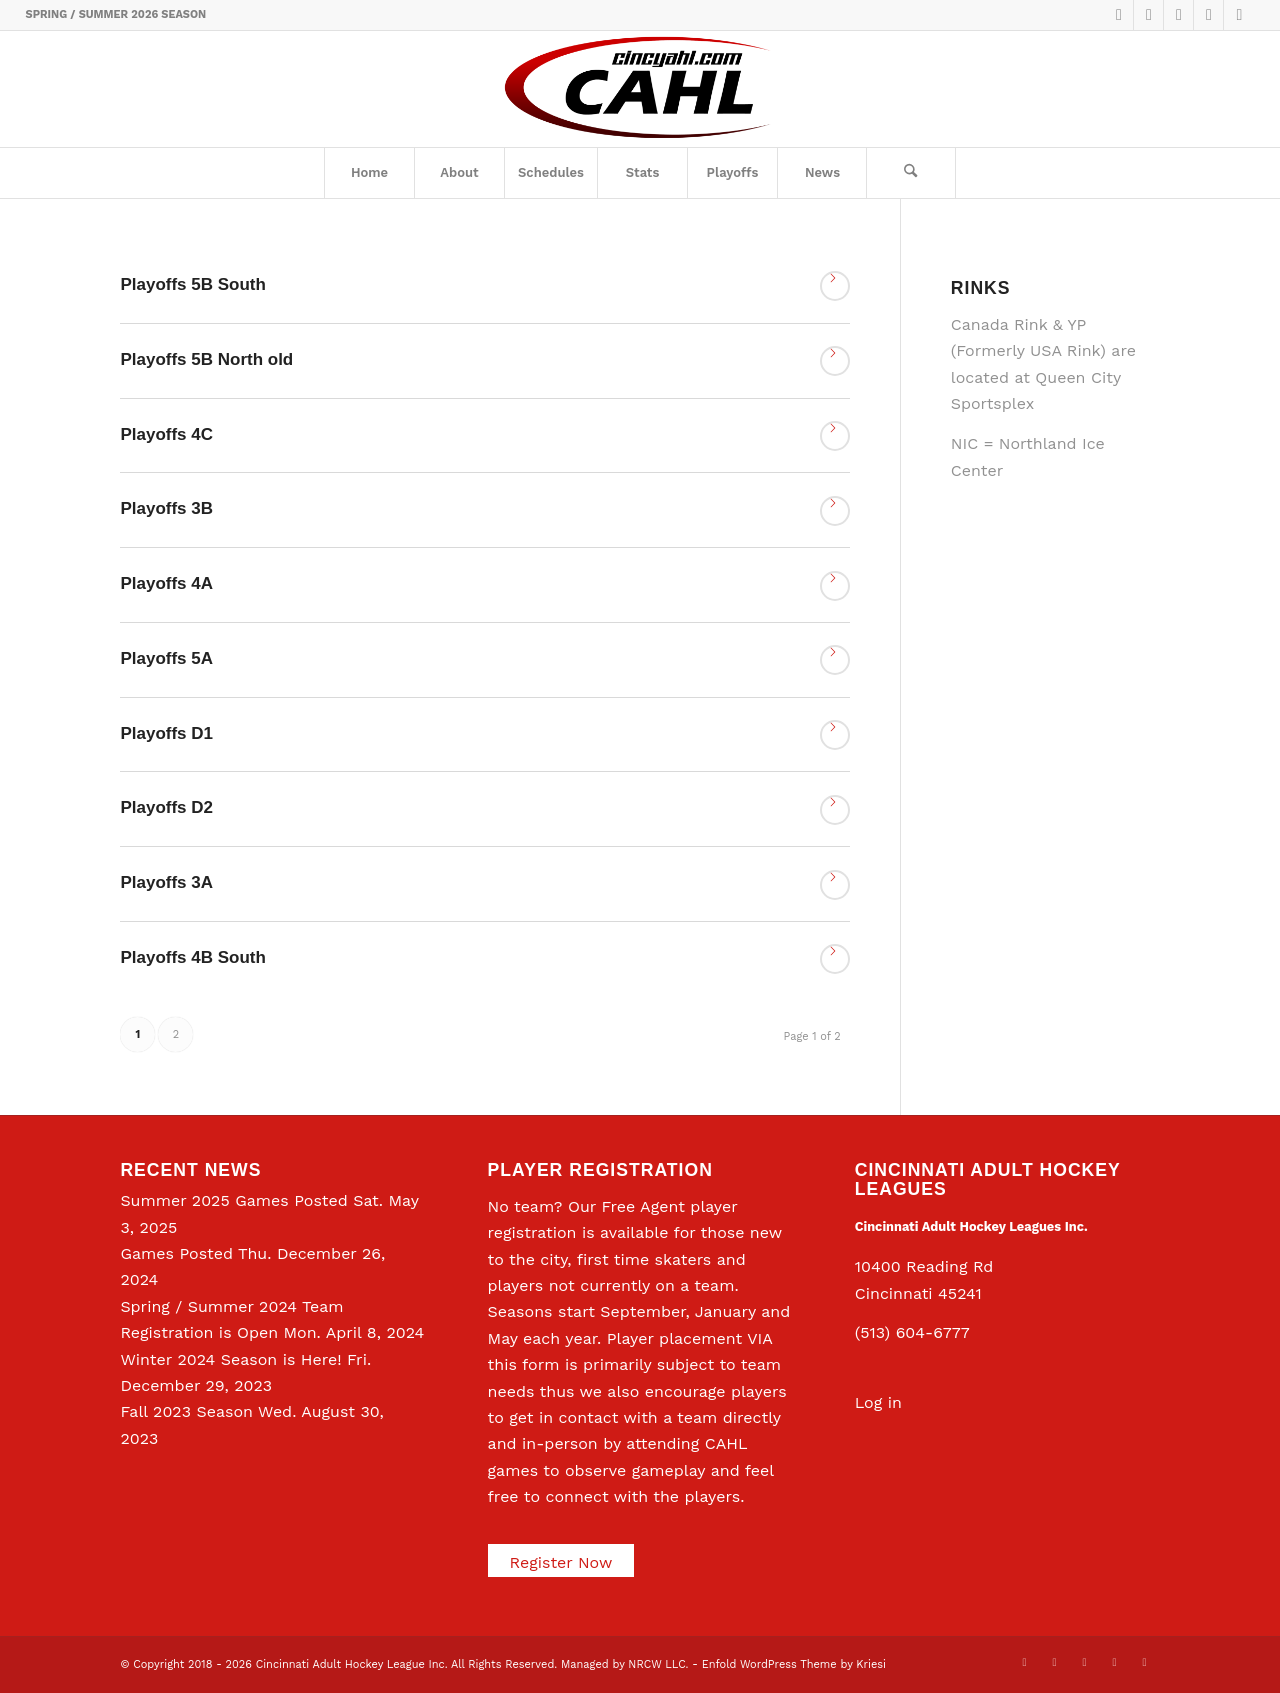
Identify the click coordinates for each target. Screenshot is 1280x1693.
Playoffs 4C (166, 434)
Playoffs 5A (166, 658)
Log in (878, 1402)
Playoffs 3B (166, 508)
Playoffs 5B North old (206, 359)
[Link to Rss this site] (1239, 15)
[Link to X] (1118, 15)
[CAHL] (639, 89)
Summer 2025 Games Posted (233, 1200)
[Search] (911, 173)
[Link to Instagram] (1208, 15)
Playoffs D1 (166, 733)
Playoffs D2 (166, 807)
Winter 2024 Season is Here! (230, 1359)
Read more (835, 286)
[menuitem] (369, 173)
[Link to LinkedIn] (1178, 15)
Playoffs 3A (166, 882)
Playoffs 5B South (192, 284)
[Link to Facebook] (1148, 15)
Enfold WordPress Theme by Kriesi (794, 1664)
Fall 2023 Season (186, 1411)
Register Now (561, 1562)
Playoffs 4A (166, 583)
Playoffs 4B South (192, 957)
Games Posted (176, 1253)
